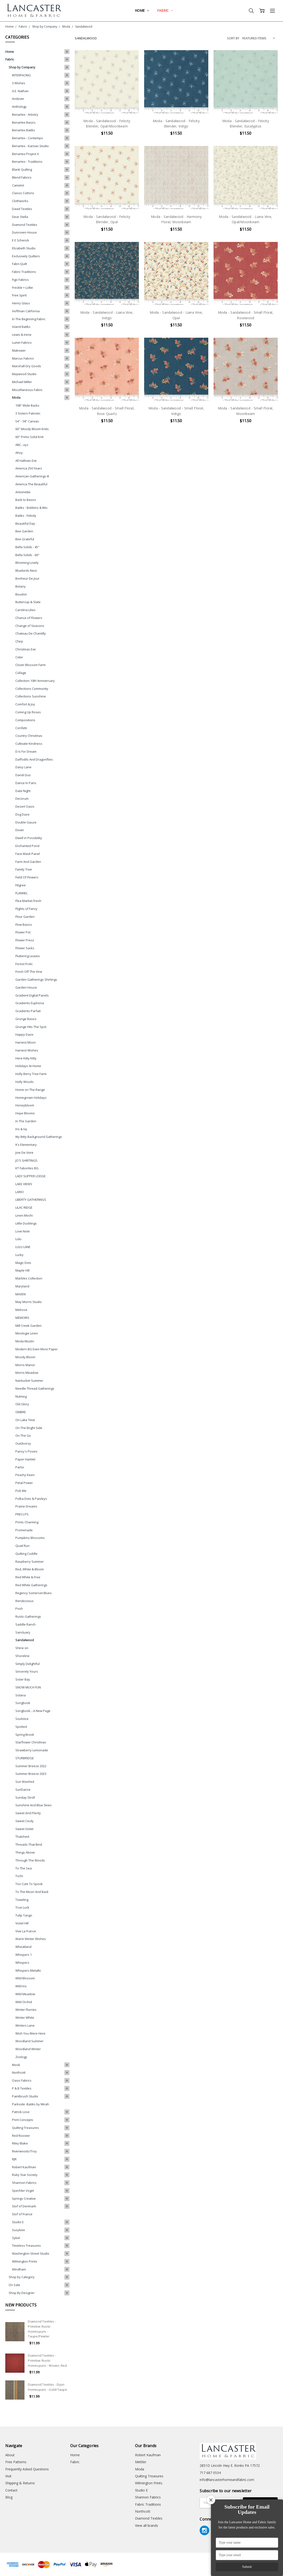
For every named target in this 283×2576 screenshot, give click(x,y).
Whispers (22, 1962)
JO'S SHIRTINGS (26, 1160)
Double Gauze (26, 822)
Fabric (165, 10)
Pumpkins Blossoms (30, 1538)
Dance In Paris (25, 783)
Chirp (19, 641)
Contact (11, 2490)
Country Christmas (28, 735)
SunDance (23, 1789)
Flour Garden (25, 916)
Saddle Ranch (25, 1624)
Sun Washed (24, 1781)
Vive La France (25, 1931)
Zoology (21, 2057)
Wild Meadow (25, 1994)
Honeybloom (24, 1105)
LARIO (19, 1192)
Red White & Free (27, 1577)
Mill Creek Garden (28, 1325)
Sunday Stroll (25, 1797)
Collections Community (31, 688)
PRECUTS (22, 1514)
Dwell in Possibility (28, 838)
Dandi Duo (23, 775)
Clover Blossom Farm (30, 665)
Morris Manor (25, 1365)
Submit (247, 2567)
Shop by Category (22, 2277)
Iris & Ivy (21, 1129)
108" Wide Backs (27, 405)
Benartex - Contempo (27, 138)
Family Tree (23, 869)
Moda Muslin (24, 1341)
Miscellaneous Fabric (27, 390)
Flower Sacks (24, 948)
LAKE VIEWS (23, 1184)
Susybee (18, 2230)
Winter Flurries (26, 2009)
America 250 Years (28, 468)
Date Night (23, 791)
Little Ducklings (26, 1223)
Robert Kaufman (24, 2167)
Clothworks (20, 201)
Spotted (21, 1726)
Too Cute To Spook (29, 1884)
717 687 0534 (210, 2472)
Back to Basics (25, 500)
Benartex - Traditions (27, 161)
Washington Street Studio (30, 2253)
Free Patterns (15, 2462)
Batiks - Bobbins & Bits (31, 507)
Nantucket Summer (29, 1380)
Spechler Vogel (23, 2190)
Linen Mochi (24, 1215)
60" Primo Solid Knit (29, 437)
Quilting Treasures (25, 2128)
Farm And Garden (28, 861)
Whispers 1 (23, 1954)
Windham (19, 2269)
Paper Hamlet (25, 1459)
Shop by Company (22, 67)
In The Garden (25, 1121)
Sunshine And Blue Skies (33, 1805)
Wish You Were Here (30, 2033)
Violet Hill (22, 1923)
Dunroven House (24, 232)
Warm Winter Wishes (30, 1939)
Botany (20, 586)
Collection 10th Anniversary (35, 681)
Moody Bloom (25, 1357)
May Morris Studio (28, 1302)
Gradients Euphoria (29, 1003)
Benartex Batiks (23, 130)
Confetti (21, 728)
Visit (8, 2476)
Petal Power (24, 1483)
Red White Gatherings (31, 1585)
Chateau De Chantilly (30, 633)
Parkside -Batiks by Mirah (30, 2104)
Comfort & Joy (25, 704)
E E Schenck (20, 240)
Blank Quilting (22, 169)
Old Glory (22, 1404)
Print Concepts (22, 2120)
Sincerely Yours (26, 1671)
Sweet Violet (24, 1829)
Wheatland (23, 1947)
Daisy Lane (23, 767)
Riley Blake (20, 2143)
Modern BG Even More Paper (36, 1349)
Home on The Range (30, 1089)
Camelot (18, 185)
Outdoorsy (23, 1443)
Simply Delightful (27, 1664)
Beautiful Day (25, 523)
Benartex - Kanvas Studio (30, 146)
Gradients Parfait (28, 1011)
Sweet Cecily (24, 1821)
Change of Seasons (29, 626)
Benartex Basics (24, 122)
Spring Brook (24, 1734)
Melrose (21, 1310)
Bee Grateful (24, 539)
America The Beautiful (31, 484)
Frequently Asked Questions (27, 2469)
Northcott (18, 2072)
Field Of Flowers (26, 877)
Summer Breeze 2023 (30, 1773)
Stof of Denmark (24, 2206)
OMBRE (20, 1412)
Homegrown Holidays (31, 1097)
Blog (8, 2497)
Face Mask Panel (27, 854)
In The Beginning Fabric (28, 319)
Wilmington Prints (24, 2261)
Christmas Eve (25, 649)
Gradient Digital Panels (32, 995)
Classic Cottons (23, 193)
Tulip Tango (23, 1915)
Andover (18, 98)
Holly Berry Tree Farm (31, 1074)
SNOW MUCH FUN (28, 1687)
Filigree (20, 885)
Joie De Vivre (24, 1152)
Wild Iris (21, 1986)
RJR (14, 2159)
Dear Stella (20, 217)
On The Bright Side (28, 1428)
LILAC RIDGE (23, 1207)
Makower (19, 350)
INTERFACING (21, 75)
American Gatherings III (32, 476)
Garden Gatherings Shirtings (36, 979)
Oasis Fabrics (21, 2080)
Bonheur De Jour (27, 578)
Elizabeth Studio (24, 248)
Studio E (18, 2222)
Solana (20, 1695)
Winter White (24, 2017)
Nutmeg (21, 1396)
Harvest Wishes (26, 1050)
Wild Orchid (23, 2002)
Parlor (19, 1467)
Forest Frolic (24, 964)
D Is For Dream (26, 751)
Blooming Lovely (27, 562)
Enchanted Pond (27, 846)
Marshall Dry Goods (26, 366)
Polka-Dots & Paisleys (31, 1498)
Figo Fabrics (20, 279)
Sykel (16, 2238)
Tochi (19, 1876)
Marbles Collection (28, 1278)
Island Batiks (21, 326)
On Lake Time (25, 1420)
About (10, 2455)
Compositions (25, 720)
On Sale (14, 2285)
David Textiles (22, 209)
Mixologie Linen (26, 1333)
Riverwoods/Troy (24, 2151)
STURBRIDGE (24, 1758)
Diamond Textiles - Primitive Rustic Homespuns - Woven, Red (47, 2360)
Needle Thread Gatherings (34, 1388)
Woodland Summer (29, 2041)
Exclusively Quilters (26, 256)
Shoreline (22, 1656)
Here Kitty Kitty (26, 1058)
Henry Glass (21, 303)
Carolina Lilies (25, 610)
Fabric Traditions (24, 272)
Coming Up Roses (28, 712)
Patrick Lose (21, 2112)
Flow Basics (23, 924)
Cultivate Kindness (28, 743)
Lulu (18, 1239)
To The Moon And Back (32, 1892)
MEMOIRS (22, 1317)
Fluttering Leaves (27, 956)
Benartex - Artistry (25, 114)
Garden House (26, 987)
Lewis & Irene (21, 334)
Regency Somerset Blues (33, 1593)
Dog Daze (22, 814)
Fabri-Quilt (19, 264)
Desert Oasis (24, 806)
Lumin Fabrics (22, 342)
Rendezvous (24, 1601)
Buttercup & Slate (28, 602)
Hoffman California (26, 311)
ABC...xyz (21, 445)
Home (142, 10)
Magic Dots (23, 1263)
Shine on (21, 1648)
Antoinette (23, 492)
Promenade (24, 1530)
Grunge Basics (26, 1019)
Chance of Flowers (28, 618)
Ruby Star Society (24, 2175)
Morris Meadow (26, 1372)
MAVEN (20, 1294)
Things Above (25, 1852)
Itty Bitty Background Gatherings (38, 1137)
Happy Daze (24, 1034)
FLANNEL (21, 893)
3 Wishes (18, 83)
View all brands (146, 2525)
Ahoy (19, 452)
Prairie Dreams (26, 1506)
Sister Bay (22, 1679)
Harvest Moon (25, 1042)
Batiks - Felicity (25, 515)
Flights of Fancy (26, 909)
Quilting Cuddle (26, 1553)
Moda (16, 397)
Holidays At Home (28, 1066)
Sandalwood (24, 1640)
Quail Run (22, 1545)
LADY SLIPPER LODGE (30, 1176)
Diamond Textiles (24, 224)
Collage (20, 673)
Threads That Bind (28, 1844)
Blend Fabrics (21, 177)
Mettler (140, 2462)
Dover (19, 830)
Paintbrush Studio (25, 2096)
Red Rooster (21, 2135)
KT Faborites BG (26, 1168)
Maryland (22, 1286)
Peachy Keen (25, 1475)
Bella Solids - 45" (27, 547)
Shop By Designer (22, 2293)
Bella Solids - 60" (27, 555)
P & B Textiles (21, 2088)
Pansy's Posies (26, 1451)
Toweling (21, 1899)
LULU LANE (23, 1247)
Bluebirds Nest (26, 570)
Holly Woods (24, 1082)
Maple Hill (22, 1270)
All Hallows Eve (26, 460)
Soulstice (22, 1719)
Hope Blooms (25, 1113)
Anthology (19, 106)
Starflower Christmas (30, 1742)
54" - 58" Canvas (27, 421)
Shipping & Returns (20, 2483)
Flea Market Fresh (28, 901)
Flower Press (24, 940)
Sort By (233, 38)
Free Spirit (19, 295)
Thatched (22, 1836)
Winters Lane (25, 2025)
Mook (16, 2065)
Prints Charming (26, 1522)
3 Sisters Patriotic (27, 413)
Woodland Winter (28, 2049)
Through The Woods (30, 1860)
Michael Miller (22, 382)
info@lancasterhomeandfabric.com (227, 2479)
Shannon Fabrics (24, 2182)
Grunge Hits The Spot (30, 1027)
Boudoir (21, 594)
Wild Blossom (25, 1978)
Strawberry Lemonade (31, 1750)
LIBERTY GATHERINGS (30, 1199)
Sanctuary (22, 1632)
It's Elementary (26, 1144)
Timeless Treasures (26, 2245)
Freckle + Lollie (22, 287)
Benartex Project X (25, 154)
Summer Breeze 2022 (30, 1766)
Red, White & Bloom (29, 1569)
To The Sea (23, 1868)
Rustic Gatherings (28, 1616)
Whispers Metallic (28, 1970)
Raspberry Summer (29, 1561)
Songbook (22, 1703)
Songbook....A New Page (32, 1711)
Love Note (22, 1231)
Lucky (19, 1255)
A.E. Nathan (20, 91)
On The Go (23, 1435)
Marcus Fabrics (23, 358)
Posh (19, 1608)
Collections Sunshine (30, 696)
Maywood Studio (24, 374)
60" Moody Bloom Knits (32, 429)
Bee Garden (24, 531)
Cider (19, 657)
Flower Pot (23, 932)
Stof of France (22, 2214)
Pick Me (20, 1491)
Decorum (22, 798)
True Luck (22, 1907)
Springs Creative (24, 2198)
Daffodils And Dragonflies (34, 759)
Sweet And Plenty (28, 1813)
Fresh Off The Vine (28, 971)
